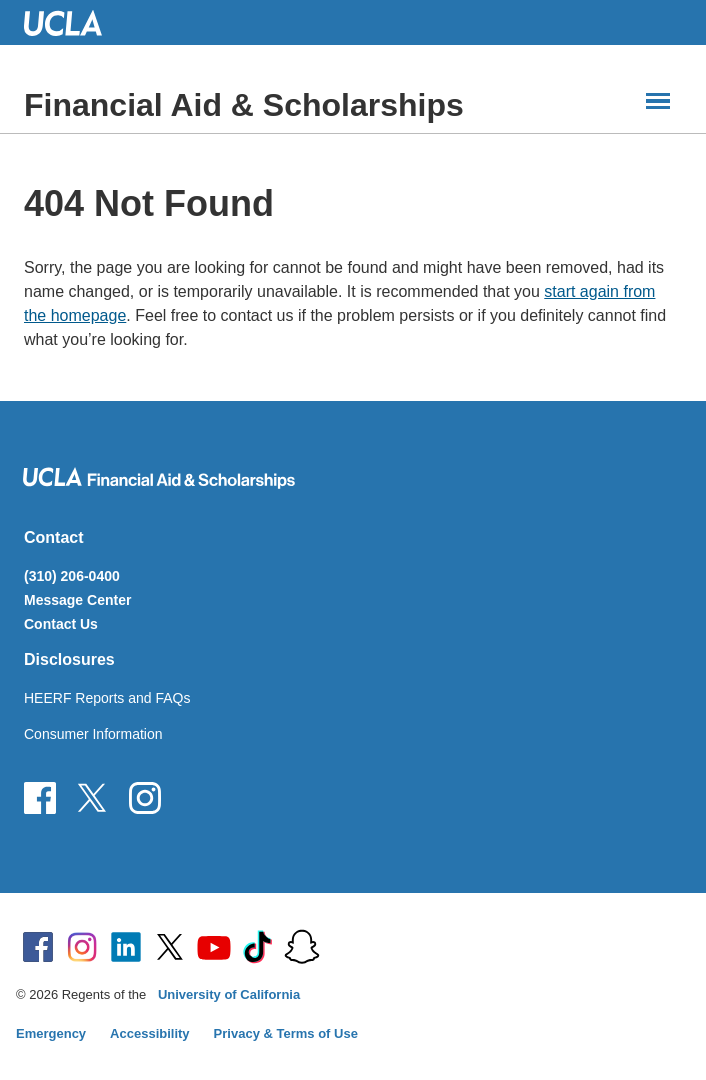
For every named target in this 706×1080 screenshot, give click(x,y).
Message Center (77, 600)
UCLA (72, 22)
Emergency (51, 1033)
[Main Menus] (658, 101)
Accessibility (150, 1033)
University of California (229, 994)
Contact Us (61, 624)
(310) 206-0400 (72, 576)
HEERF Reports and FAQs (107, 698)
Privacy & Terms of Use (286, 1033)
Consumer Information (93, 734)
